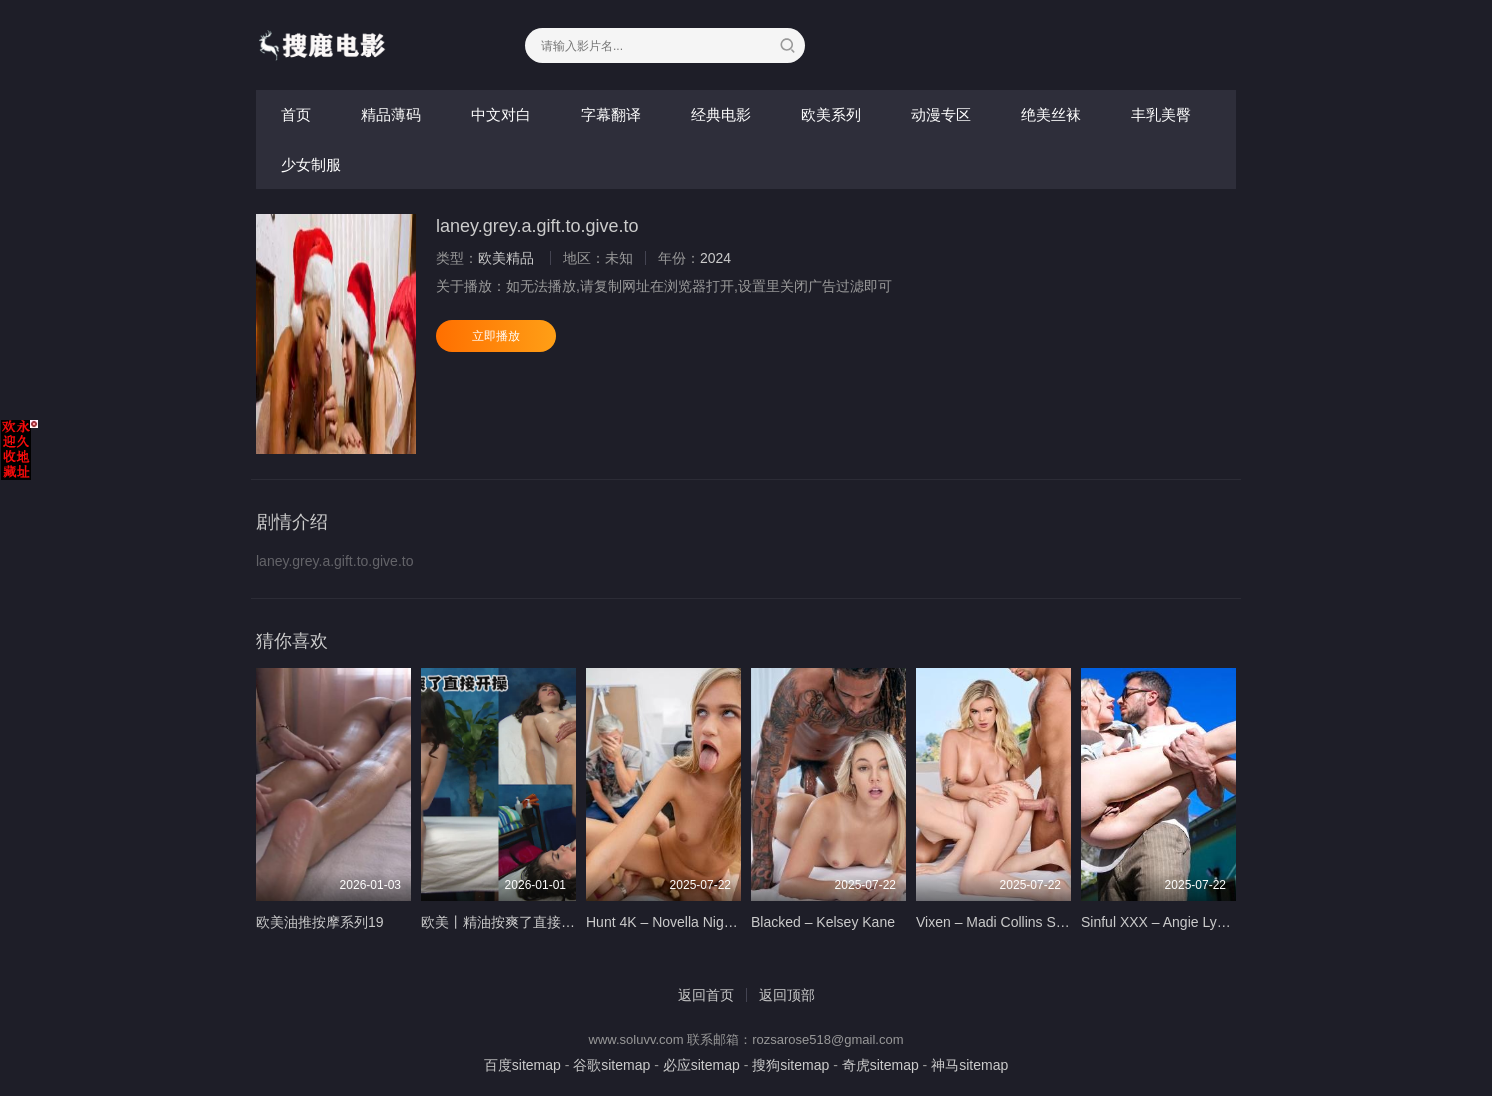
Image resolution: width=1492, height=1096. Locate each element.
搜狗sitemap (790, 1065)
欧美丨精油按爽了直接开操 (505, 922)
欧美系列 (831, 114)
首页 (296, 114)
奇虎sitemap (880, 1065)
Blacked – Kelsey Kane (823, 922)
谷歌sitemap (611, 1065)
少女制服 (311, 164)
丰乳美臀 (1161, 114)
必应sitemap (701, 1065)
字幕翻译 (611, 114)
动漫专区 (941, 114)
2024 (715, 258)
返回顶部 (787, 995)
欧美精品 (506, 258)
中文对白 (501, 114)
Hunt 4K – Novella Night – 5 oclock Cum (711, 922)
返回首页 (706, 995)
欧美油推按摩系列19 (320, 922)
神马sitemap (969, 1065)
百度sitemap (522, 1065)
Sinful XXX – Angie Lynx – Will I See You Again (1226, 922)
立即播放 (496, 336)
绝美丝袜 (1051, 114)
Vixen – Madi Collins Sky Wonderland (1032, 922)
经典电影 (721, 114)
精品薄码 (391, 114)
